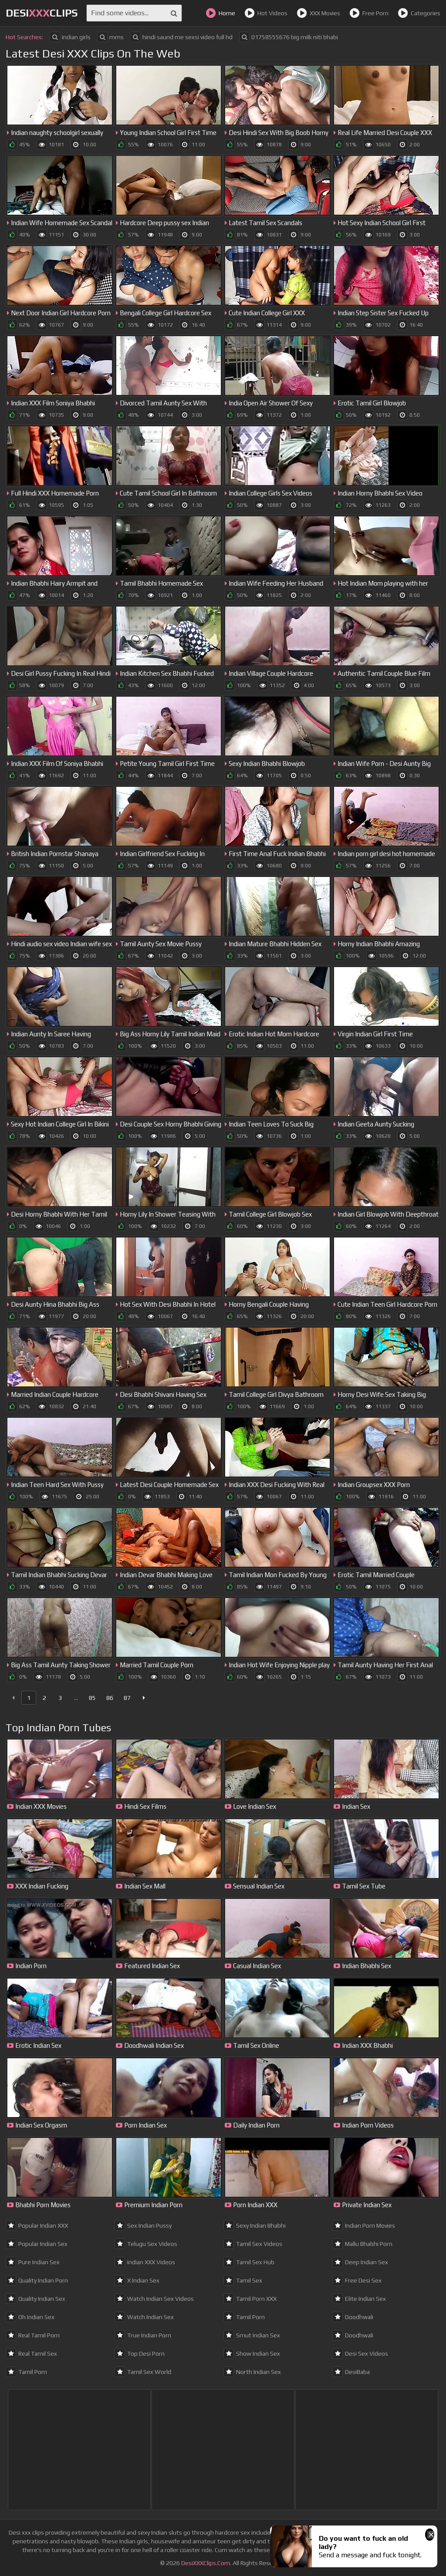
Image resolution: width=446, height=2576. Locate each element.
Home (220, 13)
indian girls (70, 37)
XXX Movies (318, 13)
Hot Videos (265, 13)
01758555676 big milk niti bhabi (288, 37)
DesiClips (42, 13)
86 (109, 1697)
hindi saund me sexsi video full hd (181, 37)
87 (127, 1697)
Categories (419, 13)
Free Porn (369, 13)
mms (110, 37)
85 (92, 1697)
